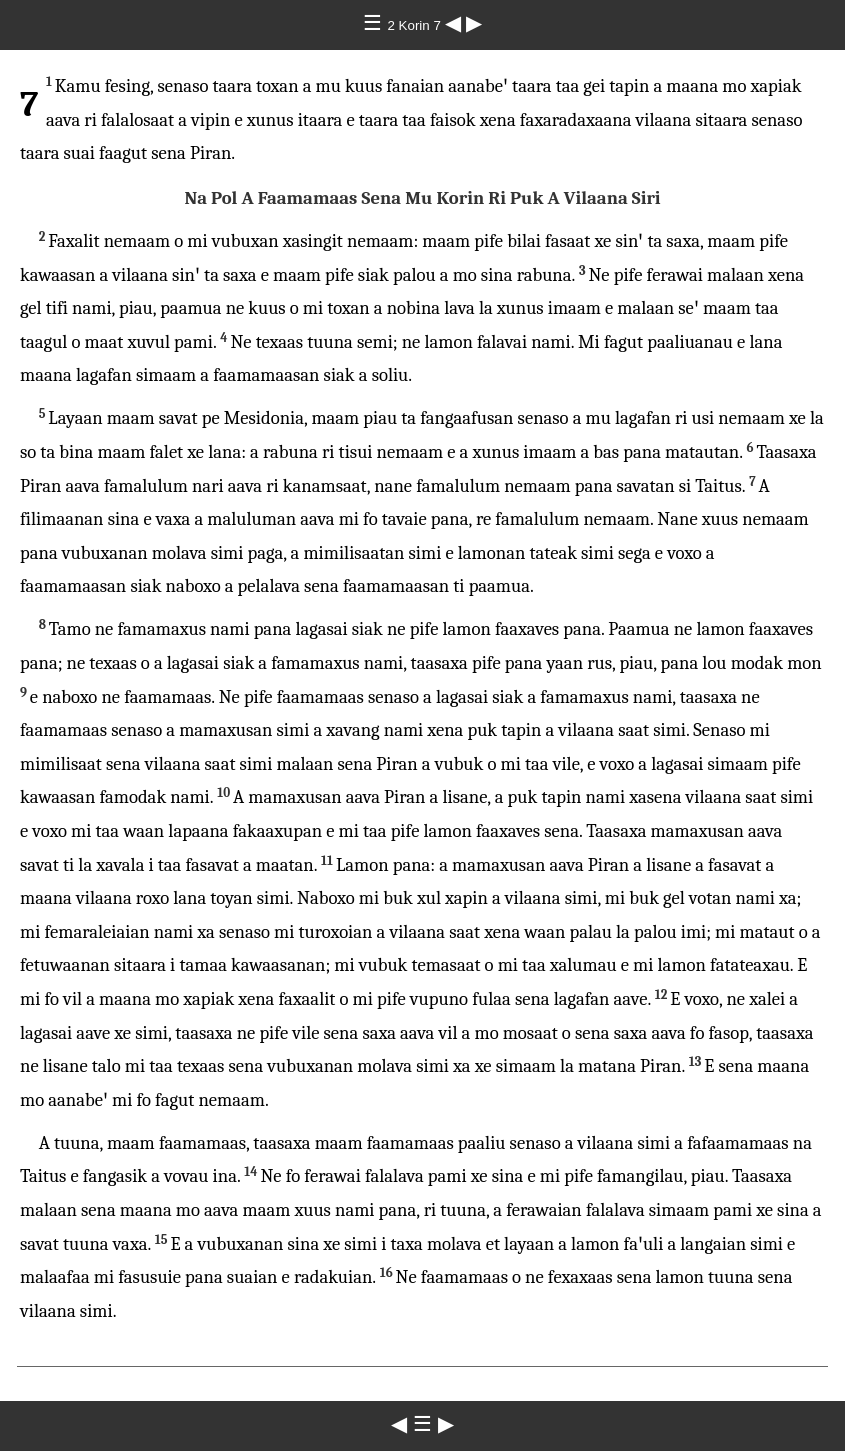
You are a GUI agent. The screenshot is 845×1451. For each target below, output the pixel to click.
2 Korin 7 (415, 25)
